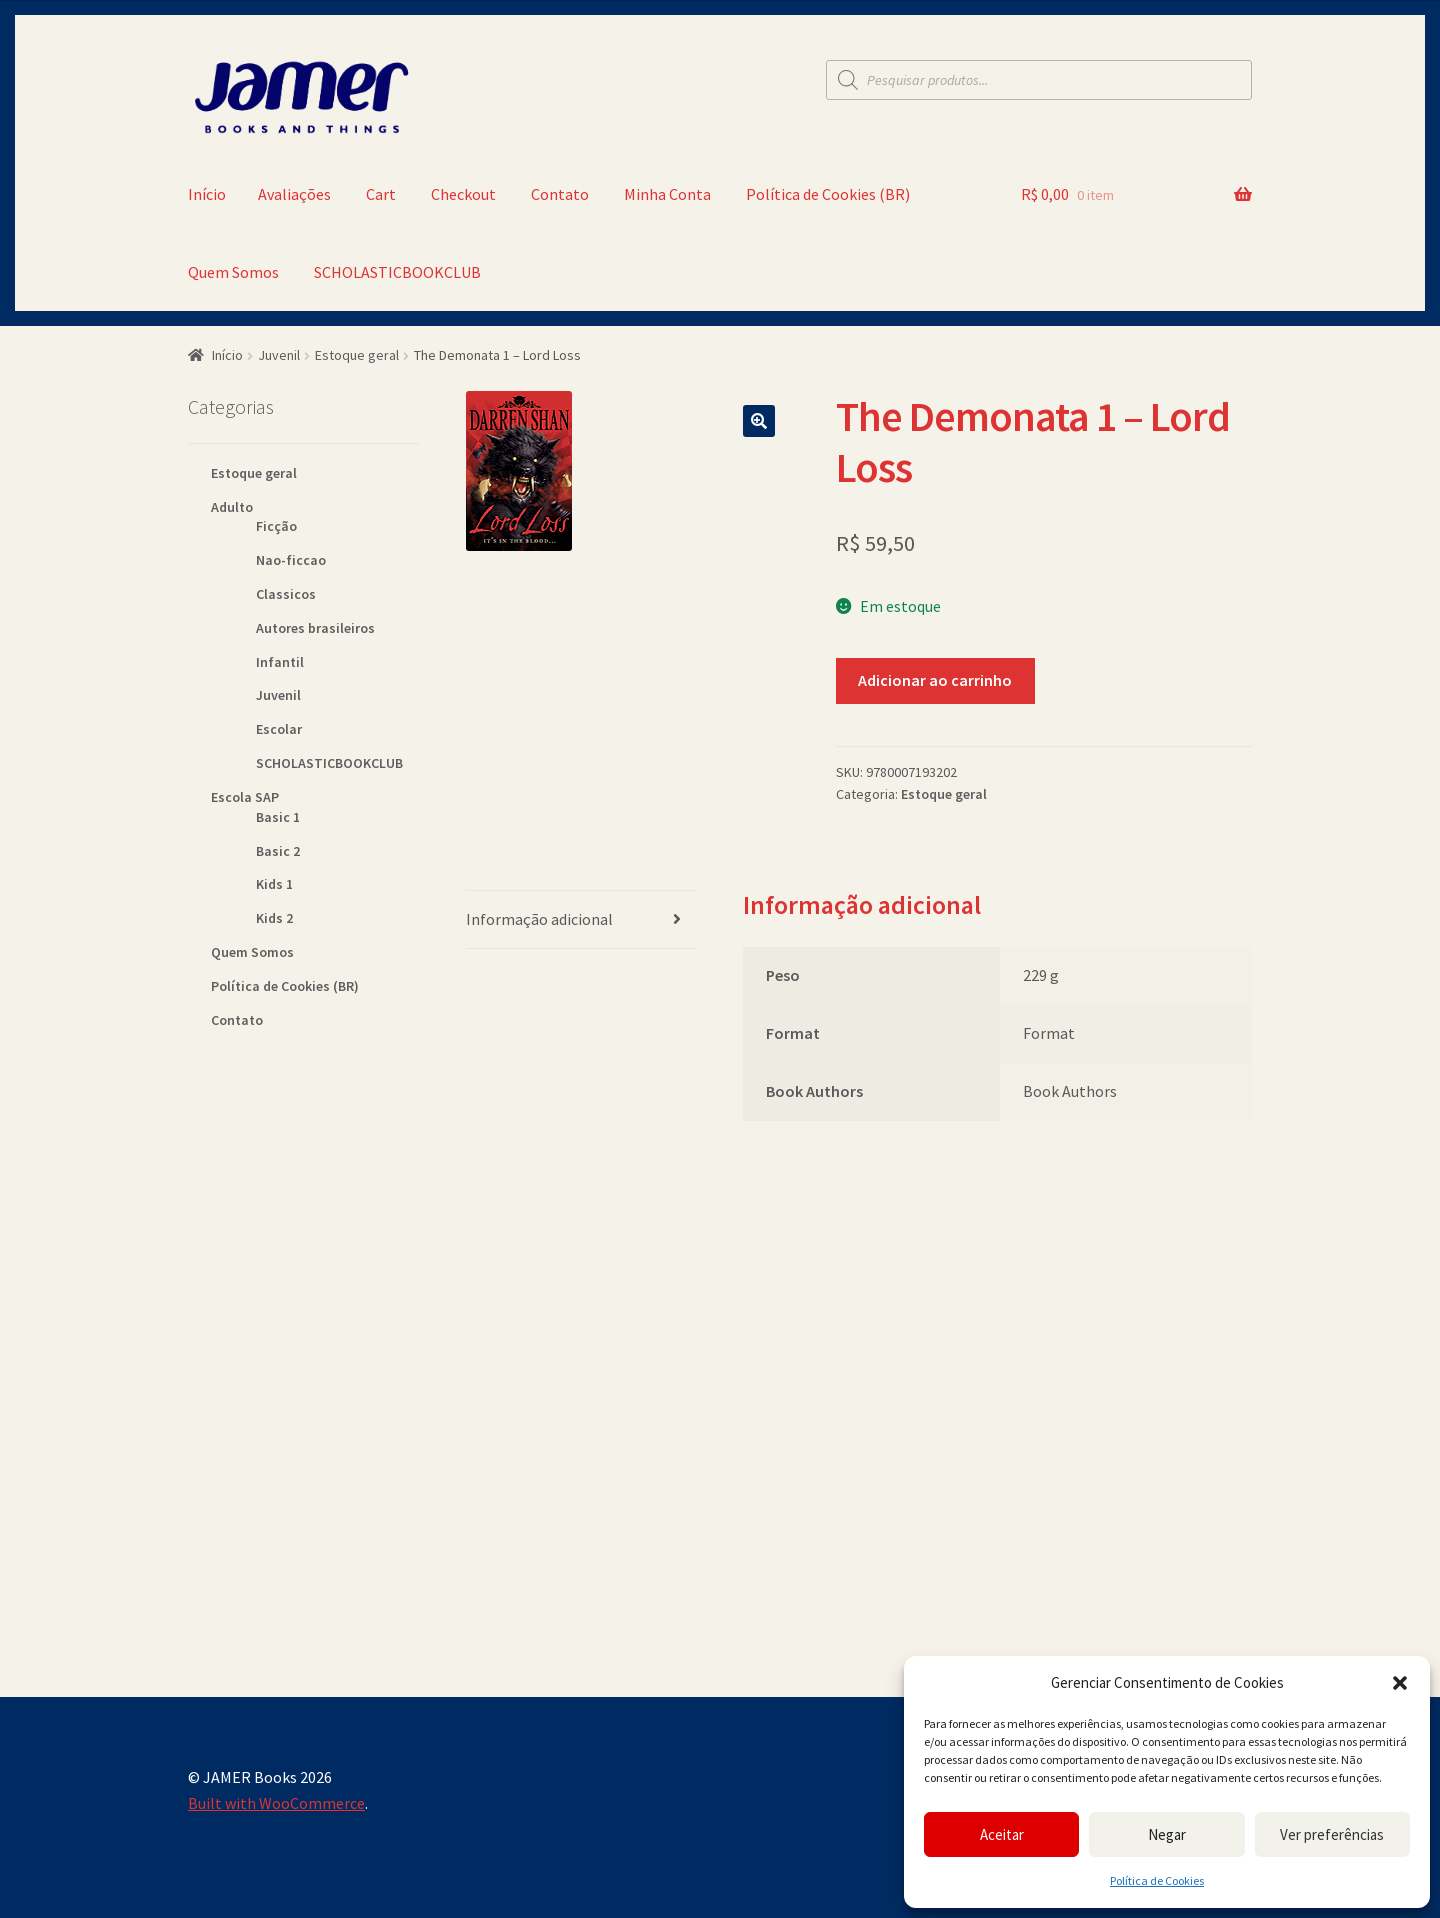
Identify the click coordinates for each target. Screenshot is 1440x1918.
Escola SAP (245, 797)
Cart (381, 194)
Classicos (286, 594)
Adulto (232, 507)
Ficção (276, 526)
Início (207, 194)
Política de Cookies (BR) (828, 194)
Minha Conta (667, 194)
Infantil (280, 662)
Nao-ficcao (291, 560)
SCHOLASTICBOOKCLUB (397, 272)
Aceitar (1002, 1834)
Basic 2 (278, 851)
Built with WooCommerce (276, 1803)
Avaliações (294, 194)
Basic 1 (278, 817)
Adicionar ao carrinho (935, 680)
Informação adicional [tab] (539, 919)
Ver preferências (1332, 1834)
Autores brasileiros (315, 628)
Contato (560, 194)
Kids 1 (274, 884)
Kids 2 (274, 918)
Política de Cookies (1157, 1880)
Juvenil (279, 355)
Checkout (463, 194)
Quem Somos (233, 272)
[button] (1400, 1683)
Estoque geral (357, 355)
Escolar (279, 729)
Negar (1167, 1834)
